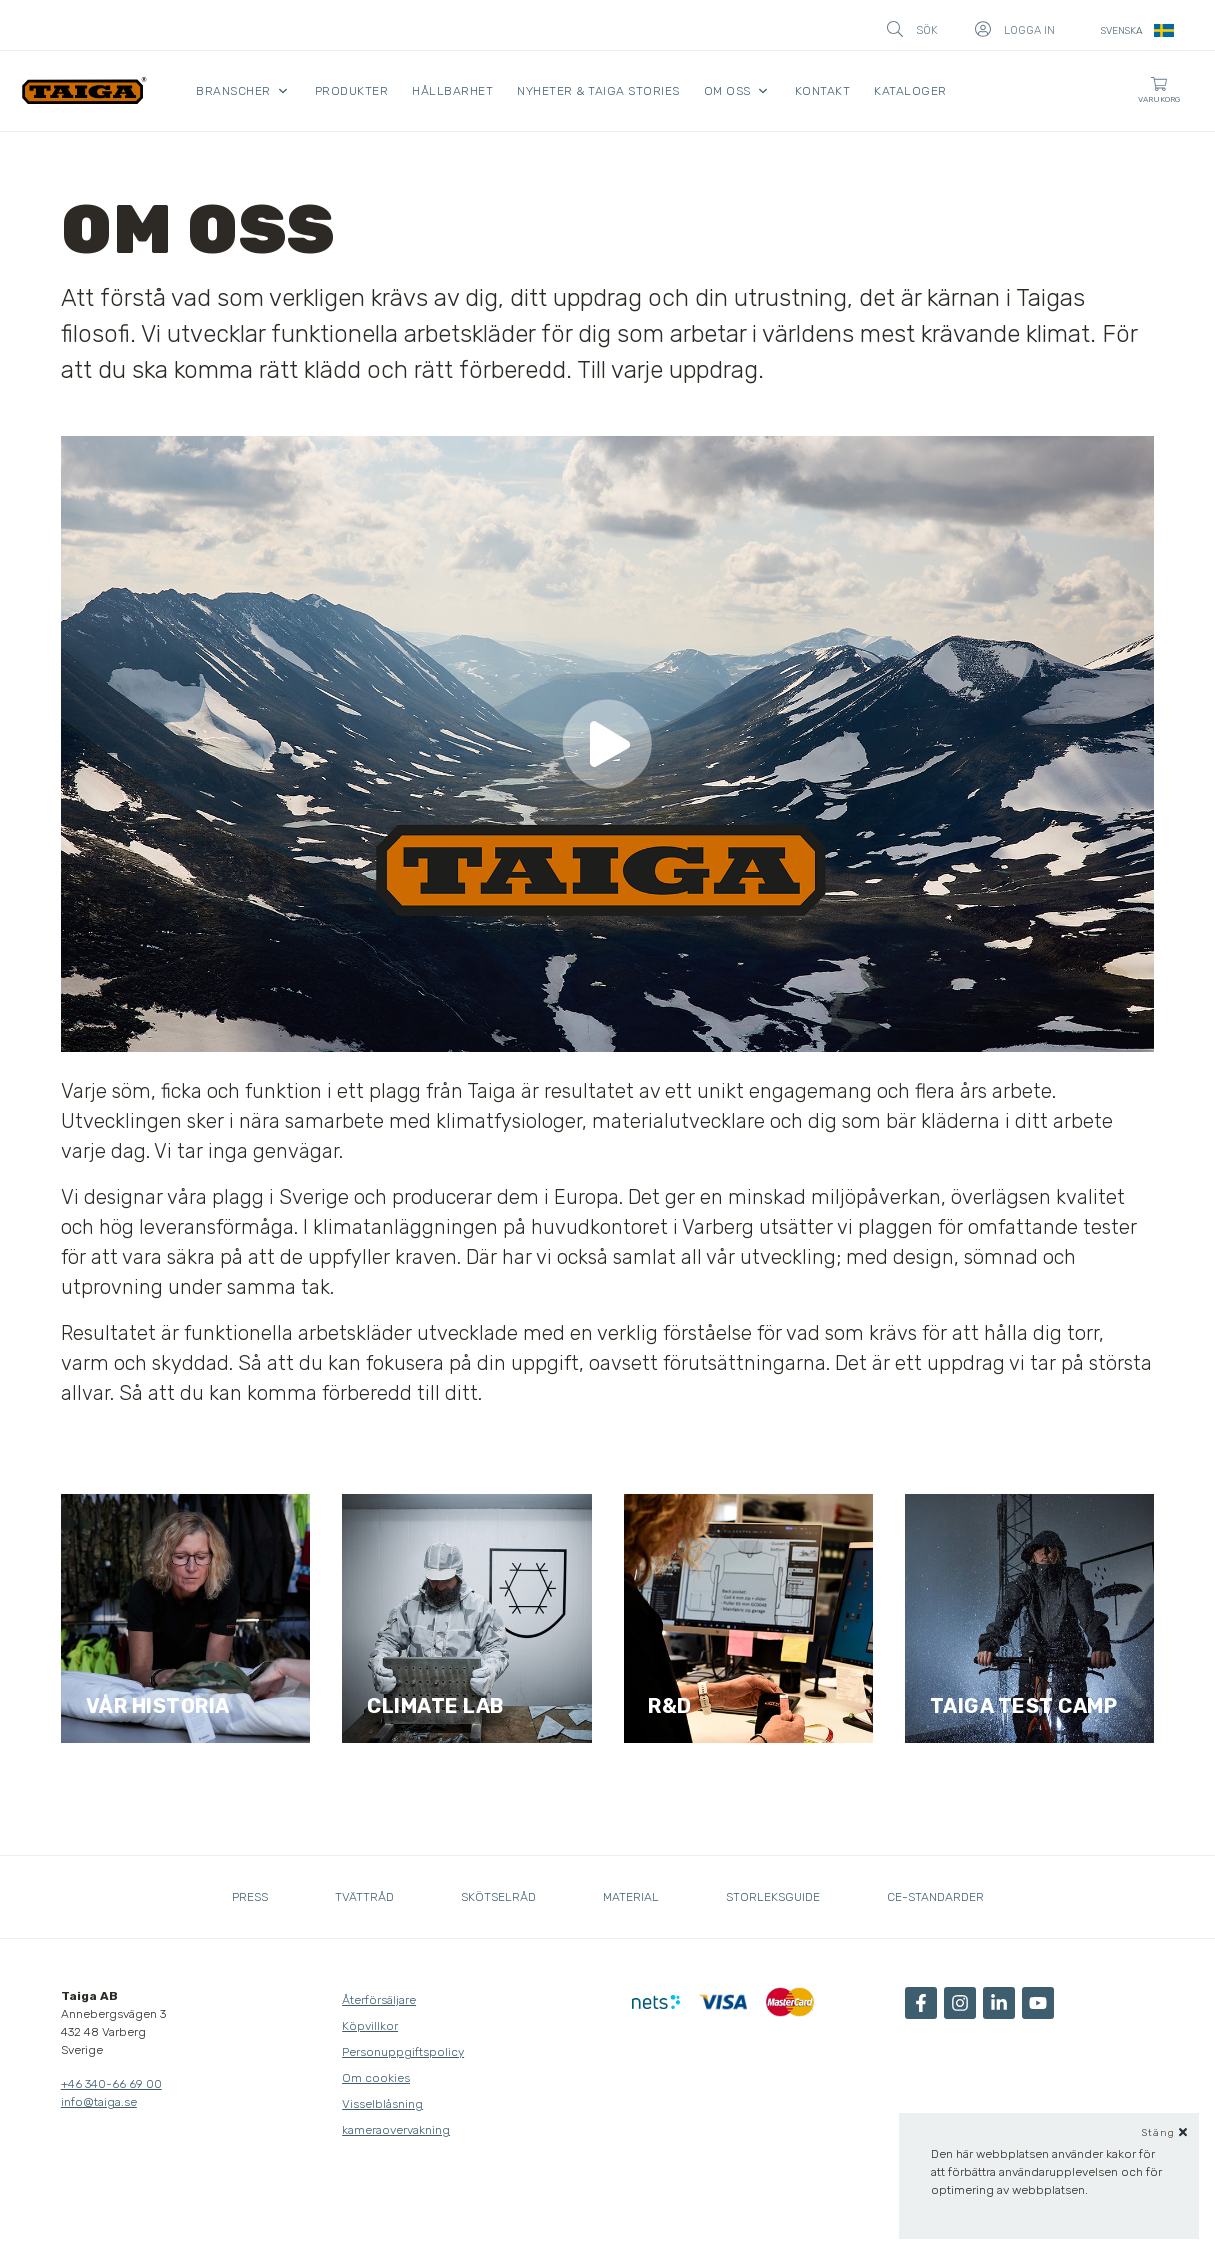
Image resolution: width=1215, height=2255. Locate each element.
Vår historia (158, 1706)
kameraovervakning (396, 2130)
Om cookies (376, 2078)
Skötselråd (498, 1897)
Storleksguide (773, 1897)
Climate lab (435, 1706)
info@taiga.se (99, 2102)
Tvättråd (364, 1897)
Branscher (233, 91)
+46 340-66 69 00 (111, 2084)
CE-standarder (935, 1897)
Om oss (727, 91)
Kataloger (910, 91)
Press (250, 1897)
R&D (670, 1706)
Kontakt (823, 91)
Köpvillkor (370, 2026)
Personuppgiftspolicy (403, 2052)
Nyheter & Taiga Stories (598, 91)
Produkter (352, 91)
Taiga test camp (1024, 1706)
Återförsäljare (379, 2000)
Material (631, 1897)
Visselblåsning (382, 2104)
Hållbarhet (452, 91)
